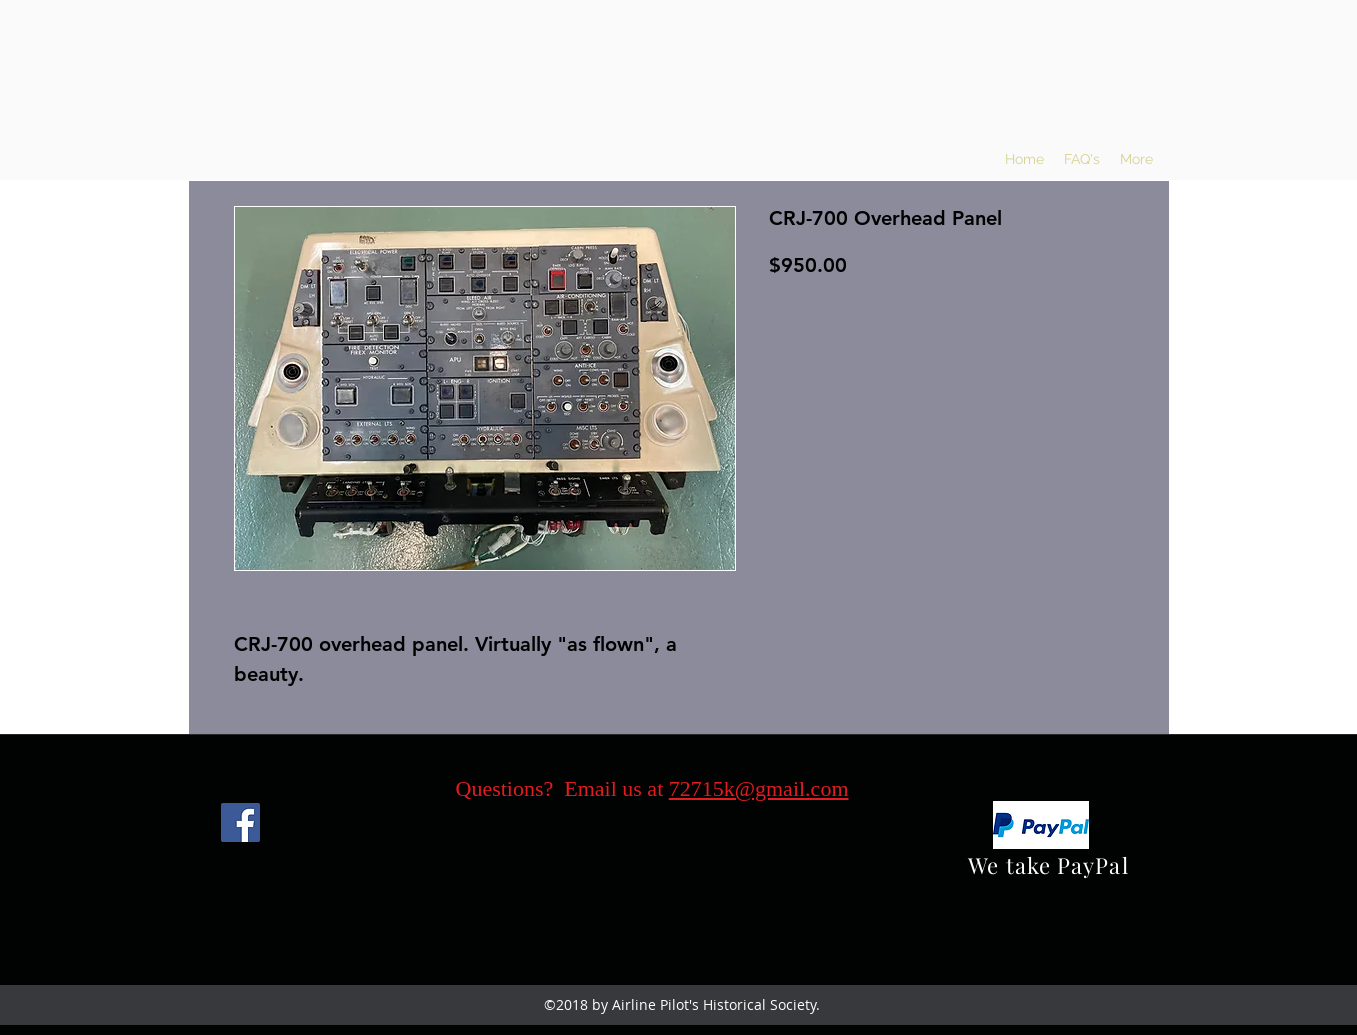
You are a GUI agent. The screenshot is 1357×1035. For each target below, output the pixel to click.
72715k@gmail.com (759, 788)
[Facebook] (240, 822)
